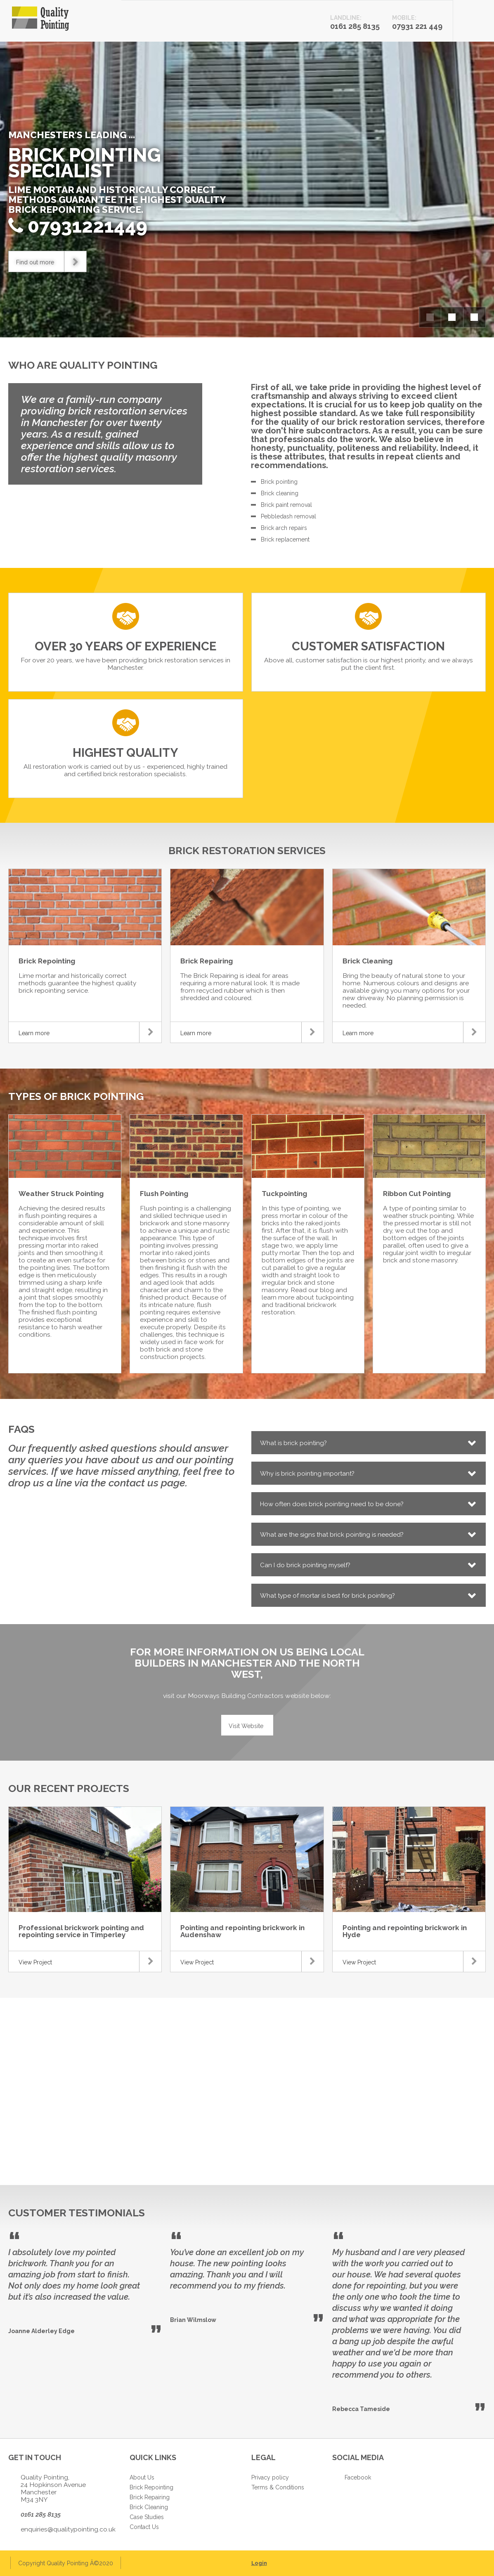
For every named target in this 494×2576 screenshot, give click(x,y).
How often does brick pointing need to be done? (332, 1504)
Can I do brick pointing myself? (305, 1565)
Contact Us (144, 2527)
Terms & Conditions (277, 2487)
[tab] (368, 1442)
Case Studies (147, 2517)
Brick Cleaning (149, 2507)
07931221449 (87, 226)
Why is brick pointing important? (307, 1473)
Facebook (358, 2477)
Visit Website (246, 1726)
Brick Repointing (151, 2487)
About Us (142, 2477)
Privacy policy (270, 2477)
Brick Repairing (150, 2497)
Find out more (51, 261)
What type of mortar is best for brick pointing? (327, 1595)
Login (259, 2563)
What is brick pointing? (293, 1443)
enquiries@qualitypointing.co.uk (68, 2529)
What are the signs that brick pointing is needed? (332, 1534)
